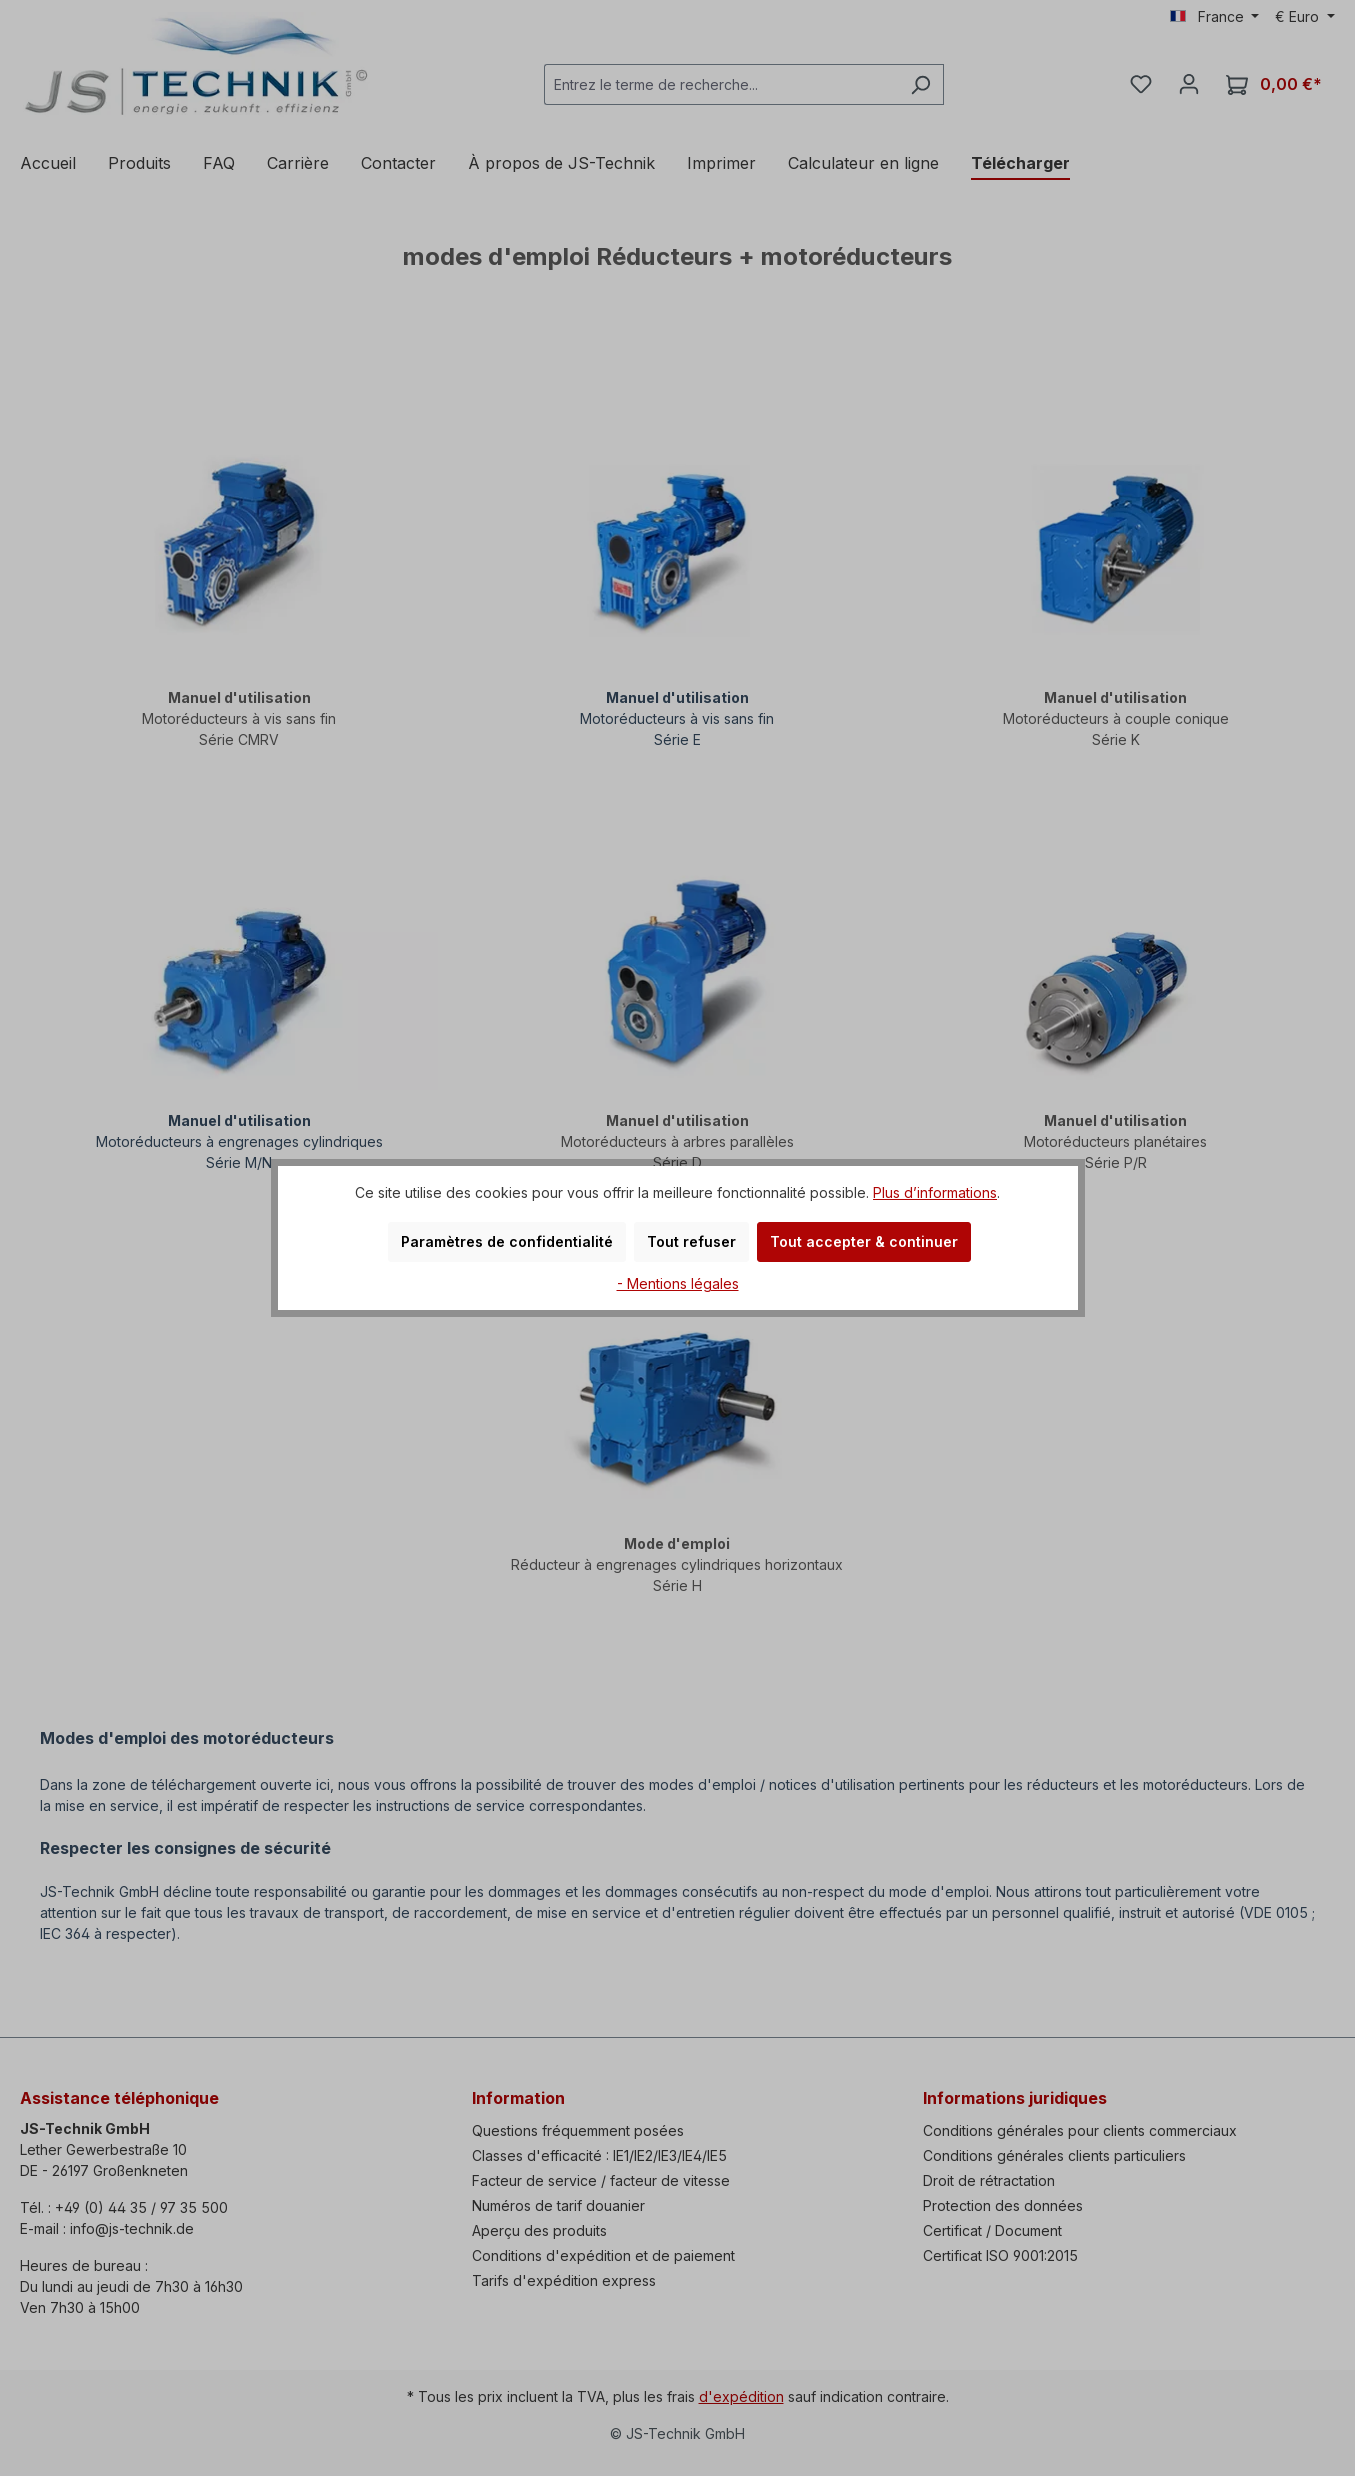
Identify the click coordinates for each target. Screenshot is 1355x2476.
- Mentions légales (678, 1283)
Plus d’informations (935, 1192)
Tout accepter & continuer (864, 1241)
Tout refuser (691, 1241)
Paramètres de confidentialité (507, 1241)
